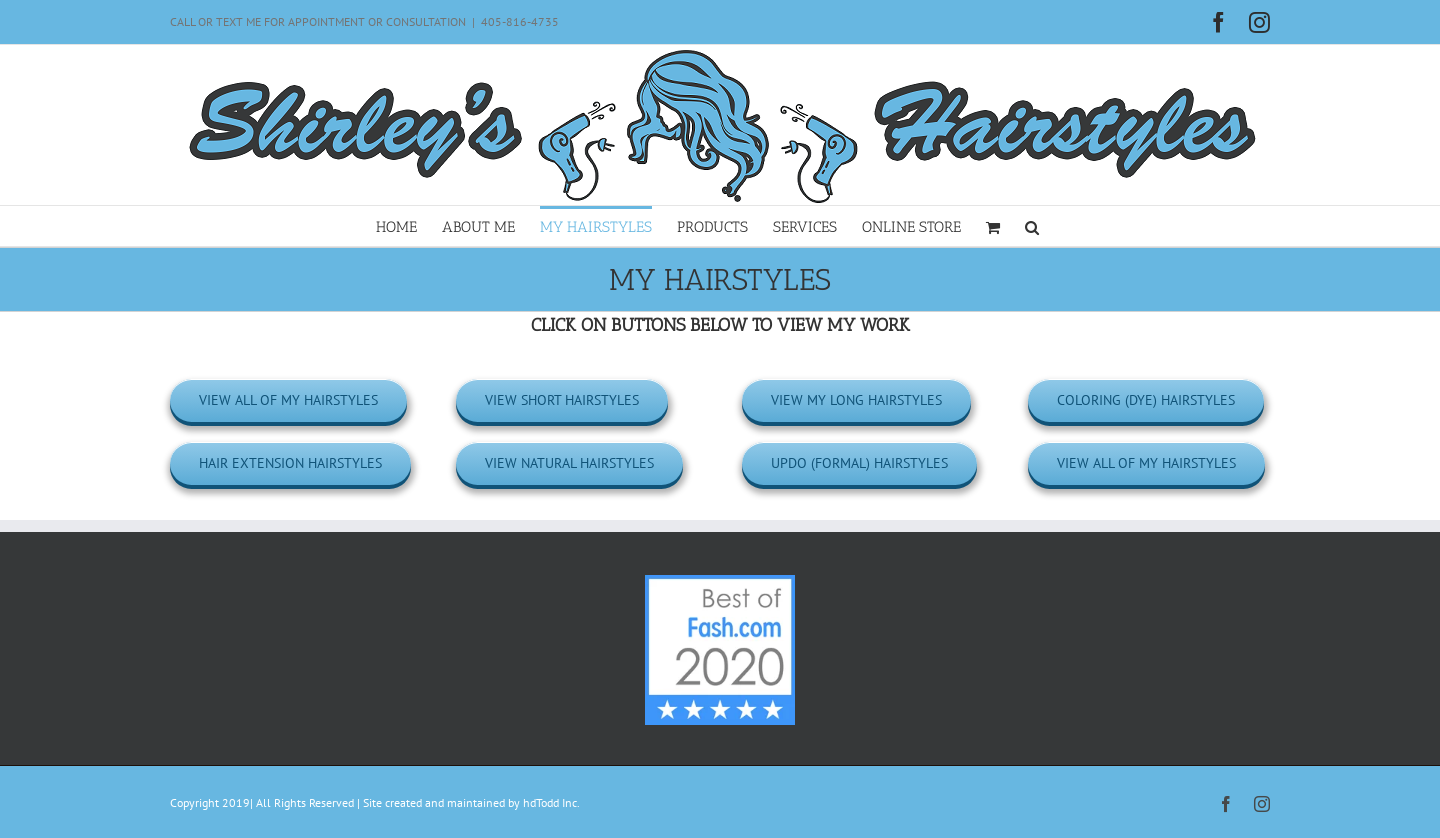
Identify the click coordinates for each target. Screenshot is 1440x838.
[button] (1032, 226)
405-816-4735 (520, 21)
